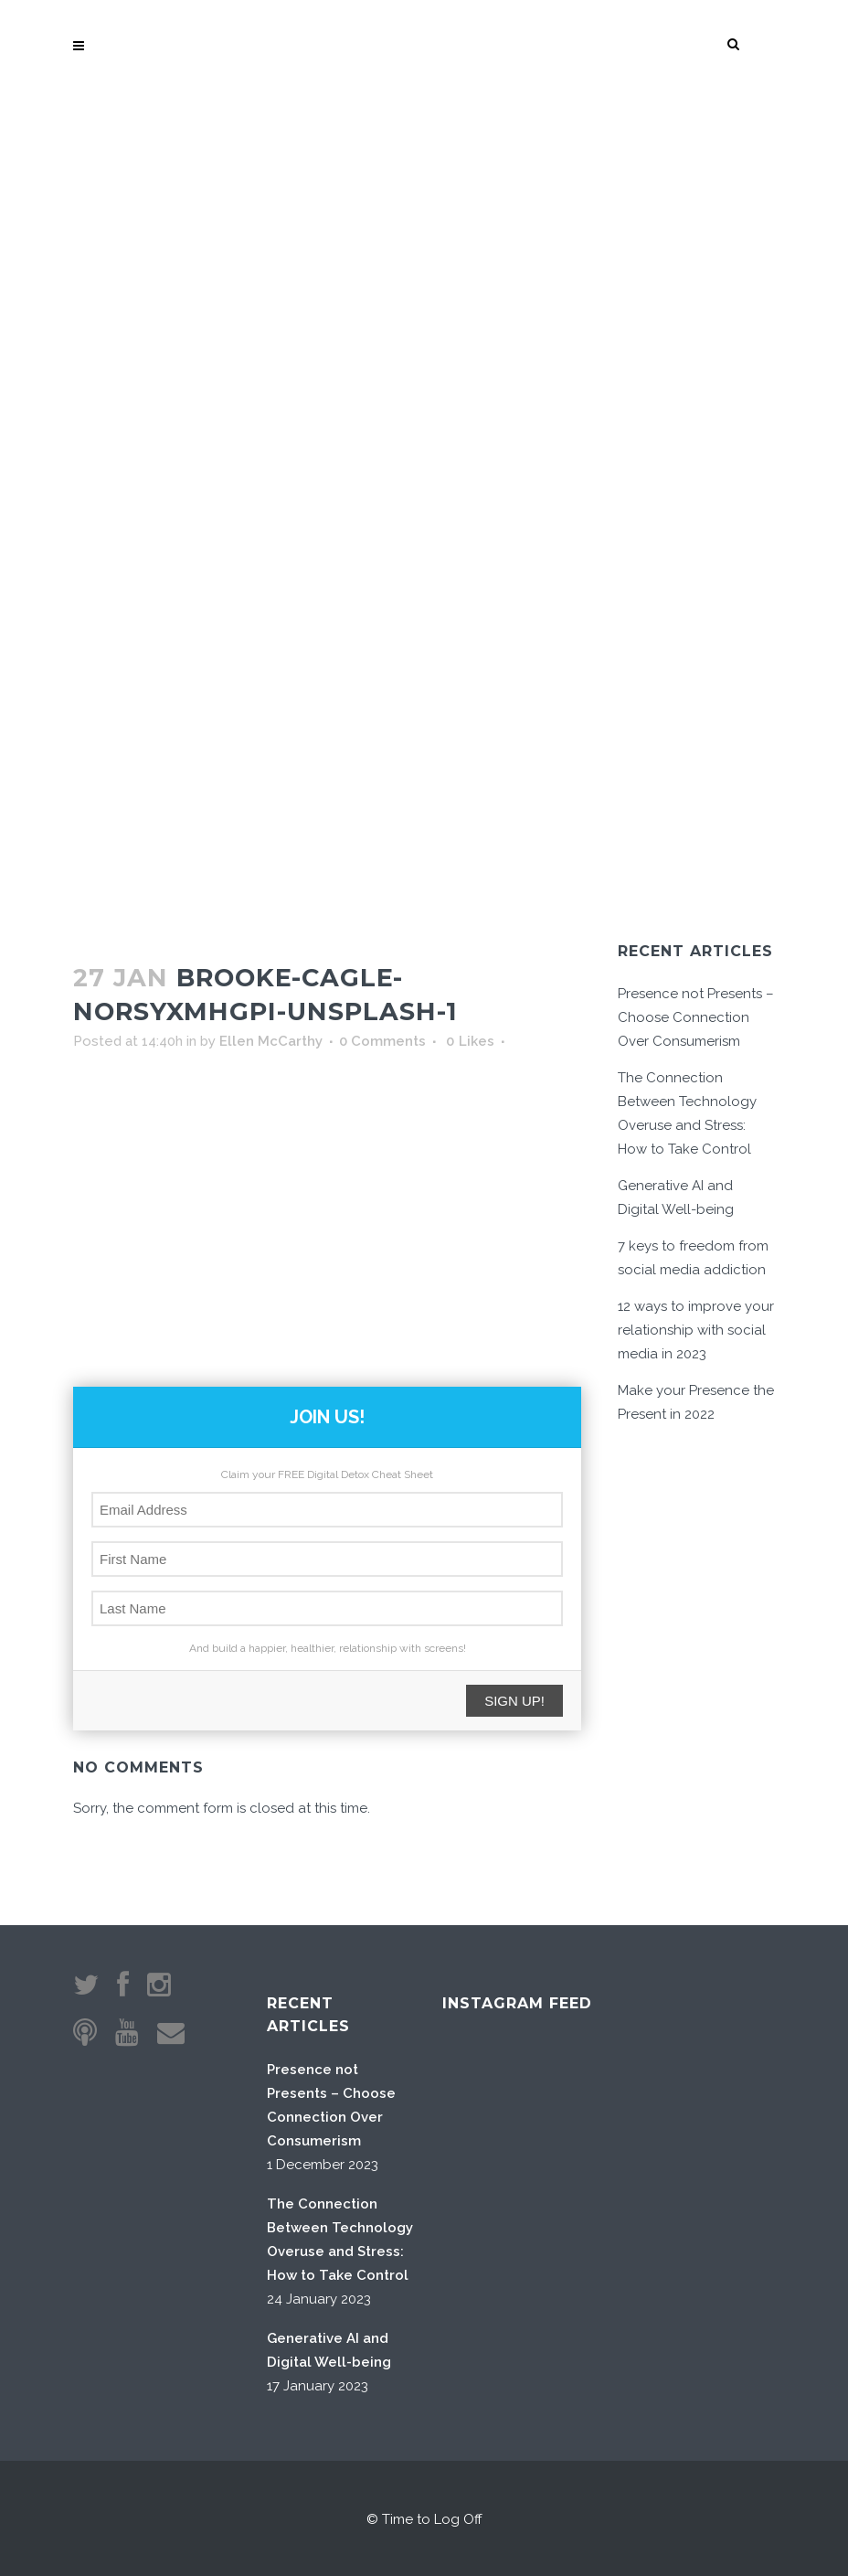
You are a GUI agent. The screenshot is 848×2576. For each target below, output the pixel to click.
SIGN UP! (514, 1700)
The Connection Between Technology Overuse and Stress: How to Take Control (340, 2239)
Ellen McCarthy (271, 1041)
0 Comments (382, 1041)
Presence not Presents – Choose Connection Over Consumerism (696, 1017)
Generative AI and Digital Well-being (329, 2350)
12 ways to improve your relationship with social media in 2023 (696, 1330)
